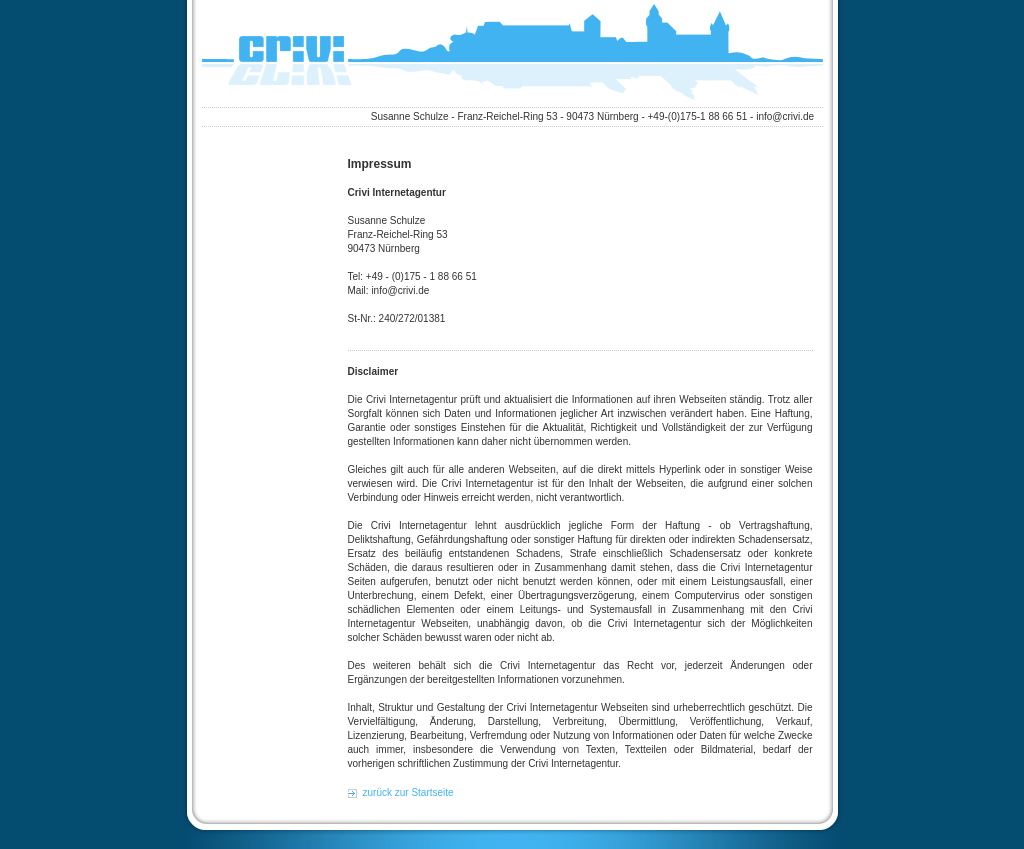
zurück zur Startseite (408, 792)
